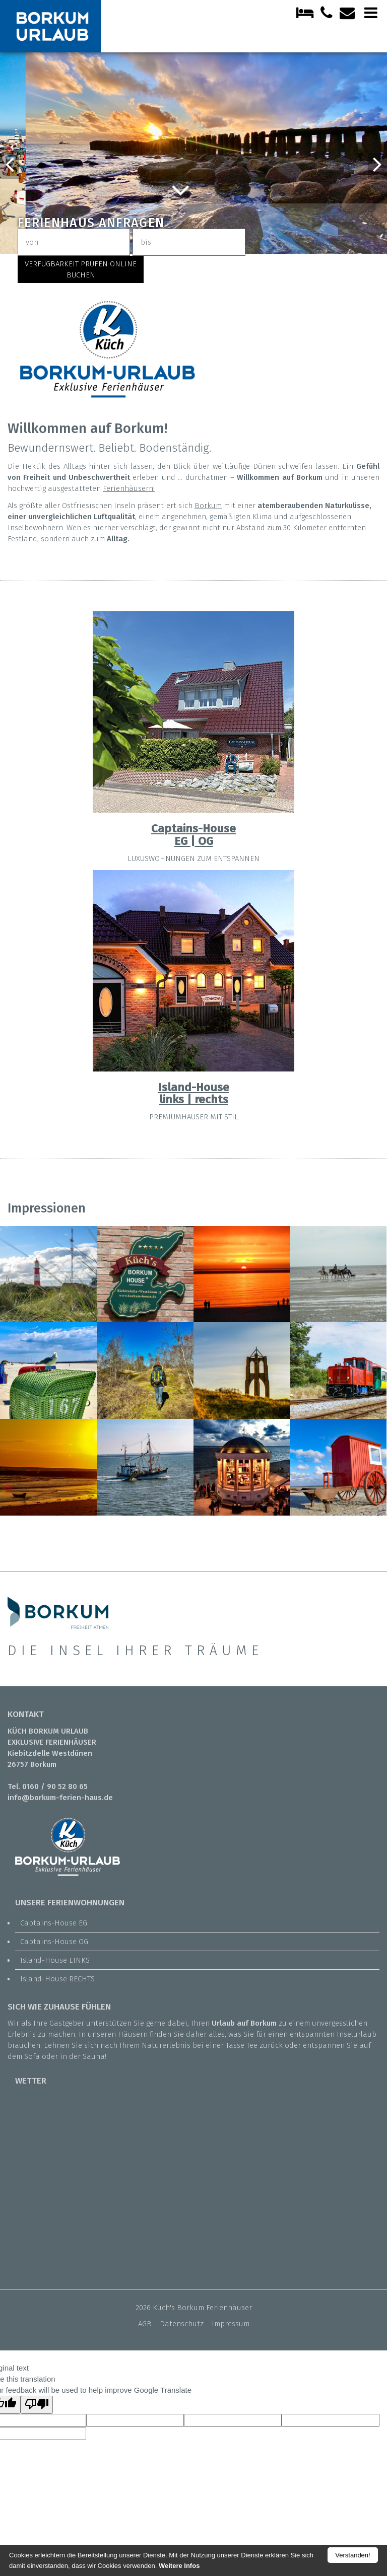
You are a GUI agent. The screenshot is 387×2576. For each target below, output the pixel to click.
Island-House (193, 1087)
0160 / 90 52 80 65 (55, 1786)
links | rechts (193, 1099)
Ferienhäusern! (129, 488)
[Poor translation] (37, 2405)
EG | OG (193, 841)
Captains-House (193, 828)
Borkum (208, 505)
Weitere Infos (179, 2565)
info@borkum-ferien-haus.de (60, 1797)
